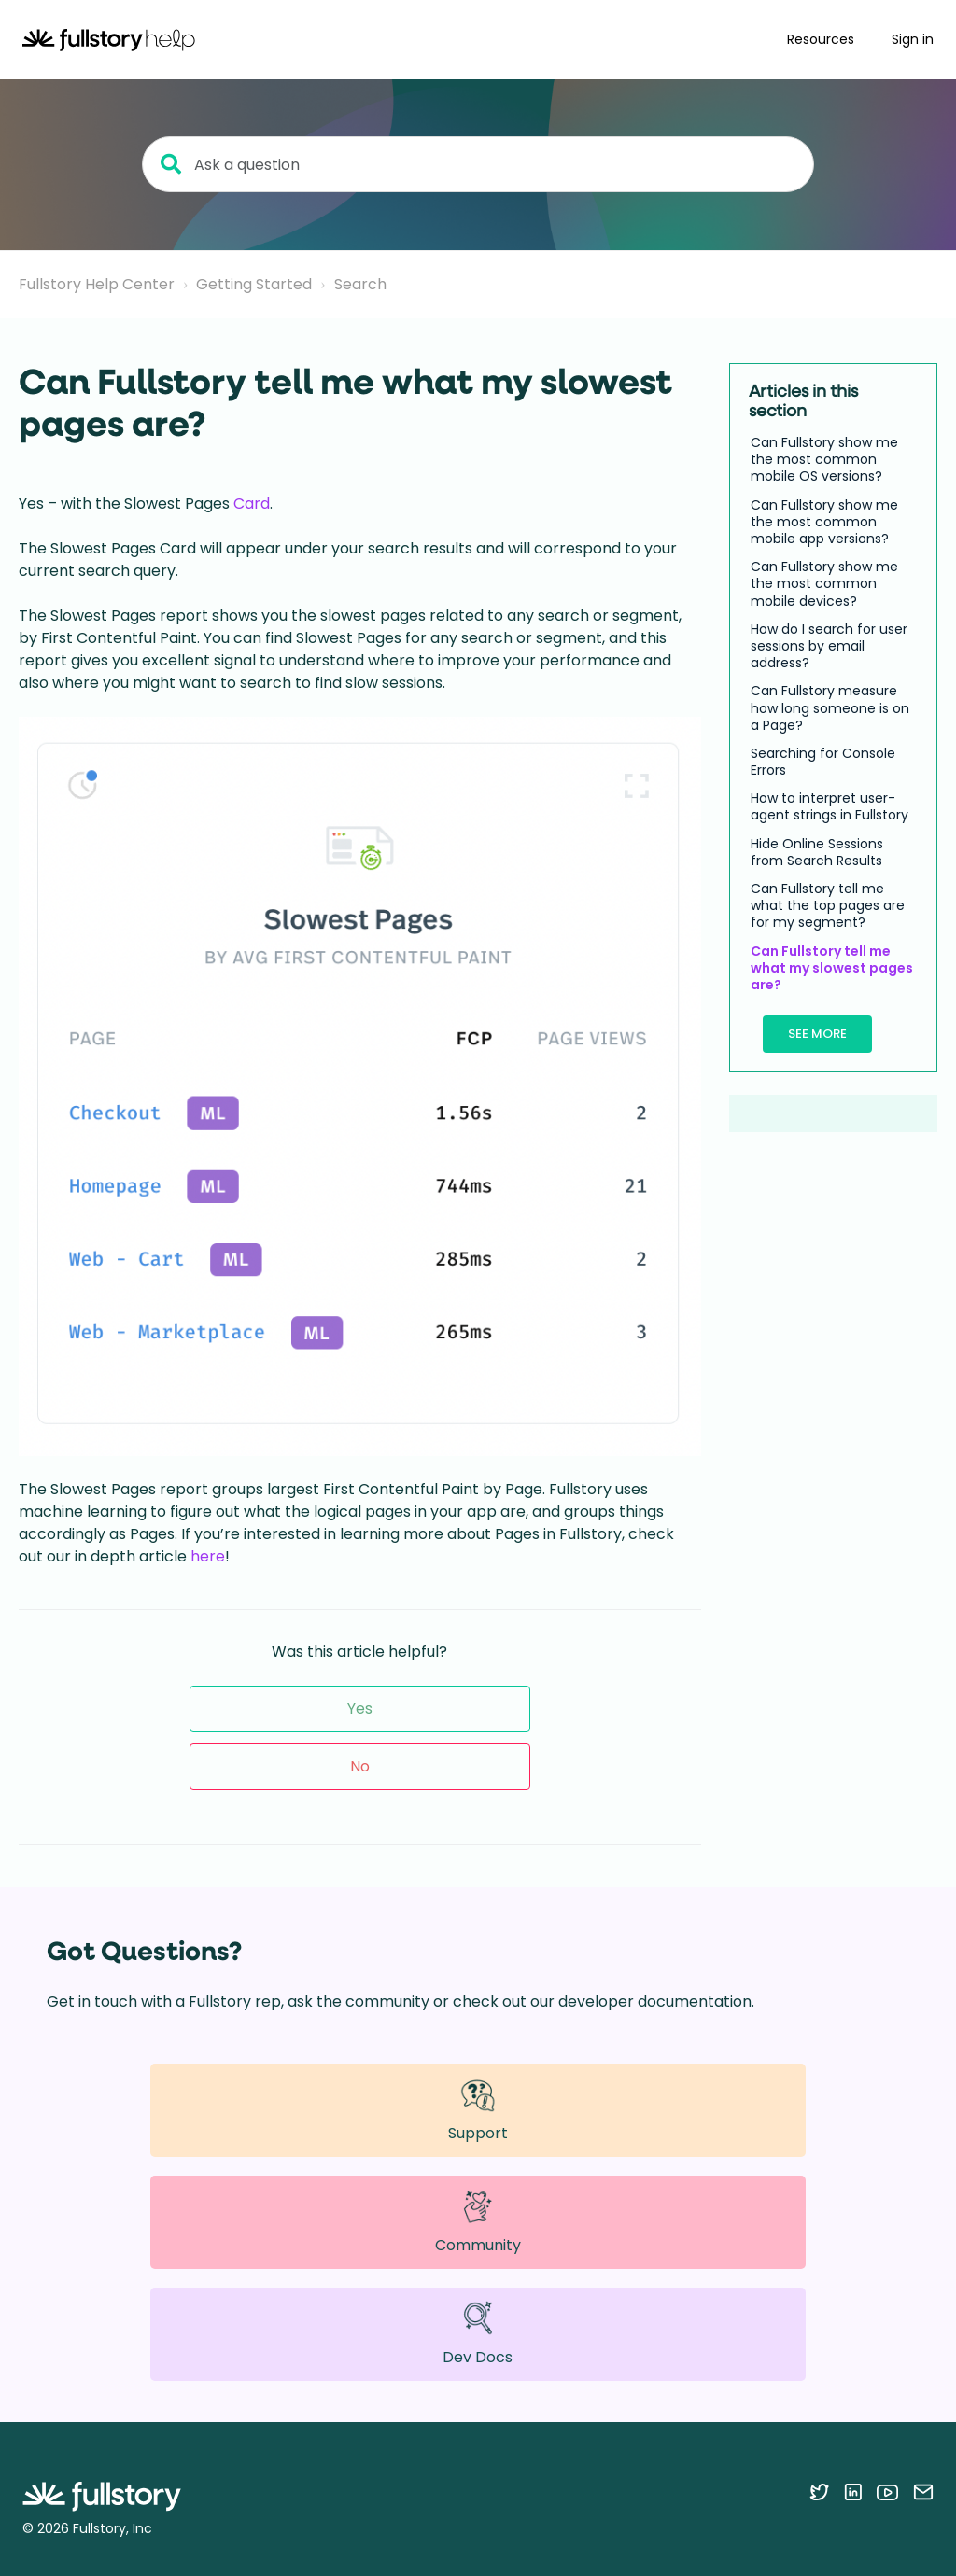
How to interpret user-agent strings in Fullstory (829, 806)
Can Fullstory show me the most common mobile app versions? (824, 522)
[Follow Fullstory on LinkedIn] (853, 2492)
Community (478, 2222)
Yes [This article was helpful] (360, 1708)
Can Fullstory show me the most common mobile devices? (824, 583)
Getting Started (254, 284)
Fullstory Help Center (97, 284)
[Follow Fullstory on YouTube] (887, 2492)
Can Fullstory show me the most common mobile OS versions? (824, 459)
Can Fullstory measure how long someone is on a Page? (830, 708)
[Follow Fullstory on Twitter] (819, 2492)
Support (478, 2110)
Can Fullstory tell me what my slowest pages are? (832, 968)
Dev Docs (478, 2334)
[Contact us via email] (923, 2492)
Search (360, 284)
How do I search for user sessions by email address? (829, 646)
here (207, 1556)
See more (817, 1034)
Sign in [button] (913, 39)
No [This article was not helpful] (360, 1766)
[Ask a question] (478, 164)
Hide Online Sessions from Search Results (817, 852)
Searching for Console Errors (823, 761)
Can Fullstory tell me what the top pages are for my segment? (828, 905)
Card (251, 503)
